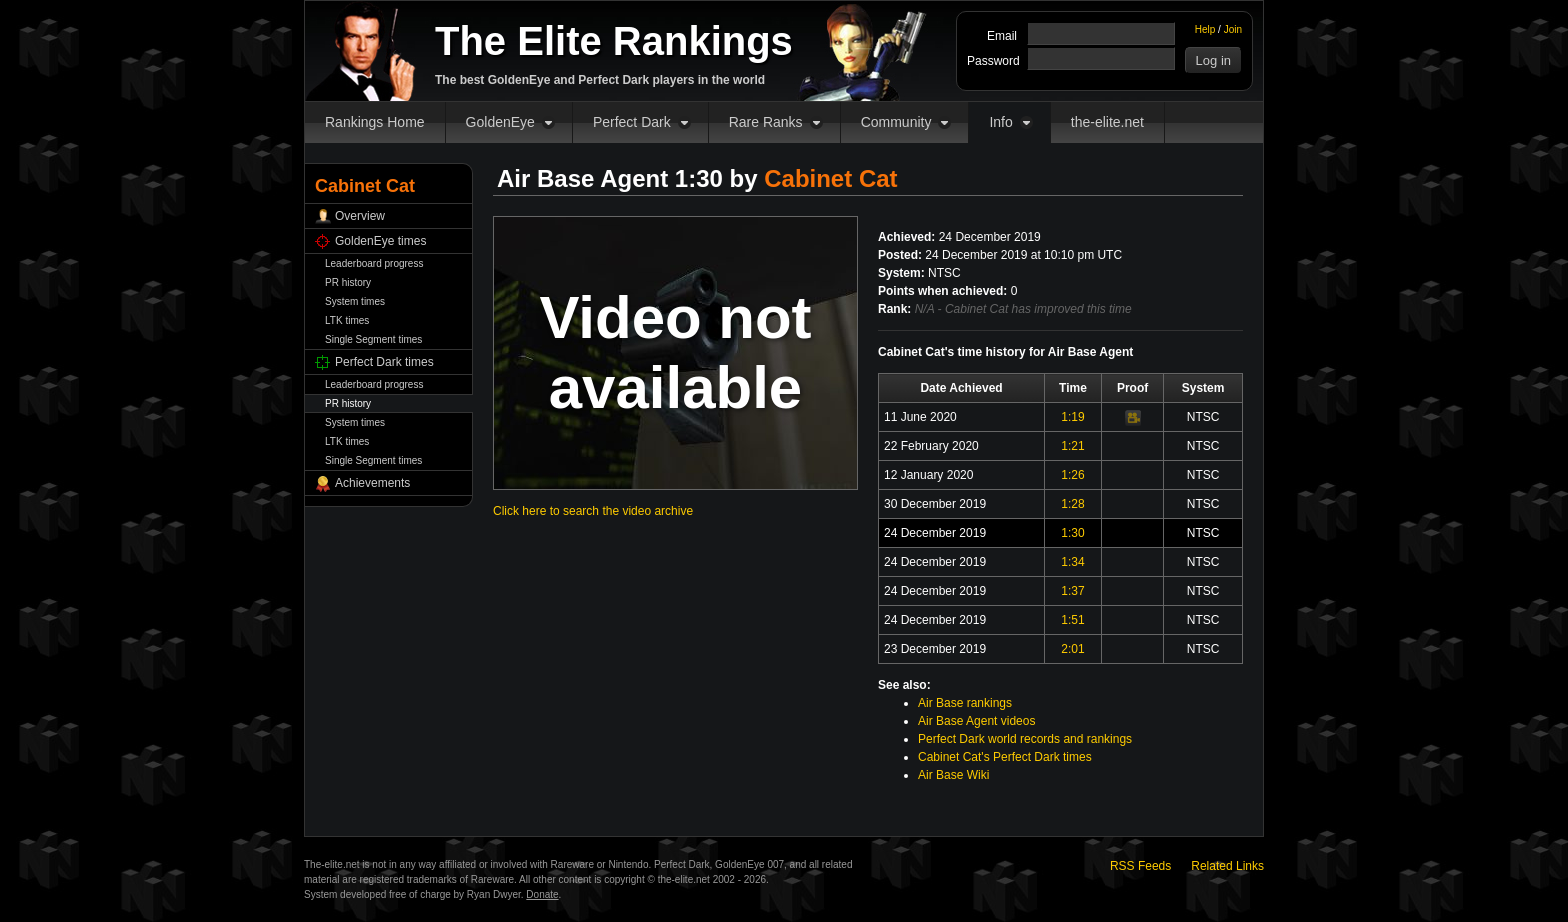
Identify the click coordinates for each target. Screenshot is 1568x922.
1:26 (1072, 475)
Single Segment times (373, 339)
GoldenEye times (380, 241)
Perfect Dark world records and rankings (1025, 739)
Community (896, 122)
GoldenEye (500, 122)
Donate (542, 894)
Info (1000, 122)
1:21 (1072, 446)
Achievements (372, 483)
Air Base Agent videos (976, 721)
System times (355, 301)
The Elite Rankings (614, 41)
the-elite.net (1107, 122)
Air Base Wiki (953, 775)
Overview (360, 216)
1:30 (1072, 533)
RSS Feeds (1140, 866)
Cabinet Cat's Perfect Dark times (1005, 757)
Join (1233, 29)
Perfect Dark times (384, 362)
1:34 (1072, 562)
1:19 (1072, 417)
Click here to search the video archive (593, 511)
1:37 (1072, 591)
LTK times (347, 320)
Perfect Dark (632, 122)
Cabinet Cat (830, 178)
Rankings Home (375, 122)
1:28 (1072, 504)
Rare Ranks (766, 122)
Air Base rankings (965, 703)
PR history (348, 282)
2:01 (1072, 649)
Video (1133, 418)
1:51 (1072, 620)
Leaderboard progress (374, 263)
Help (1205, 29)
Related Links (1227, 866)
